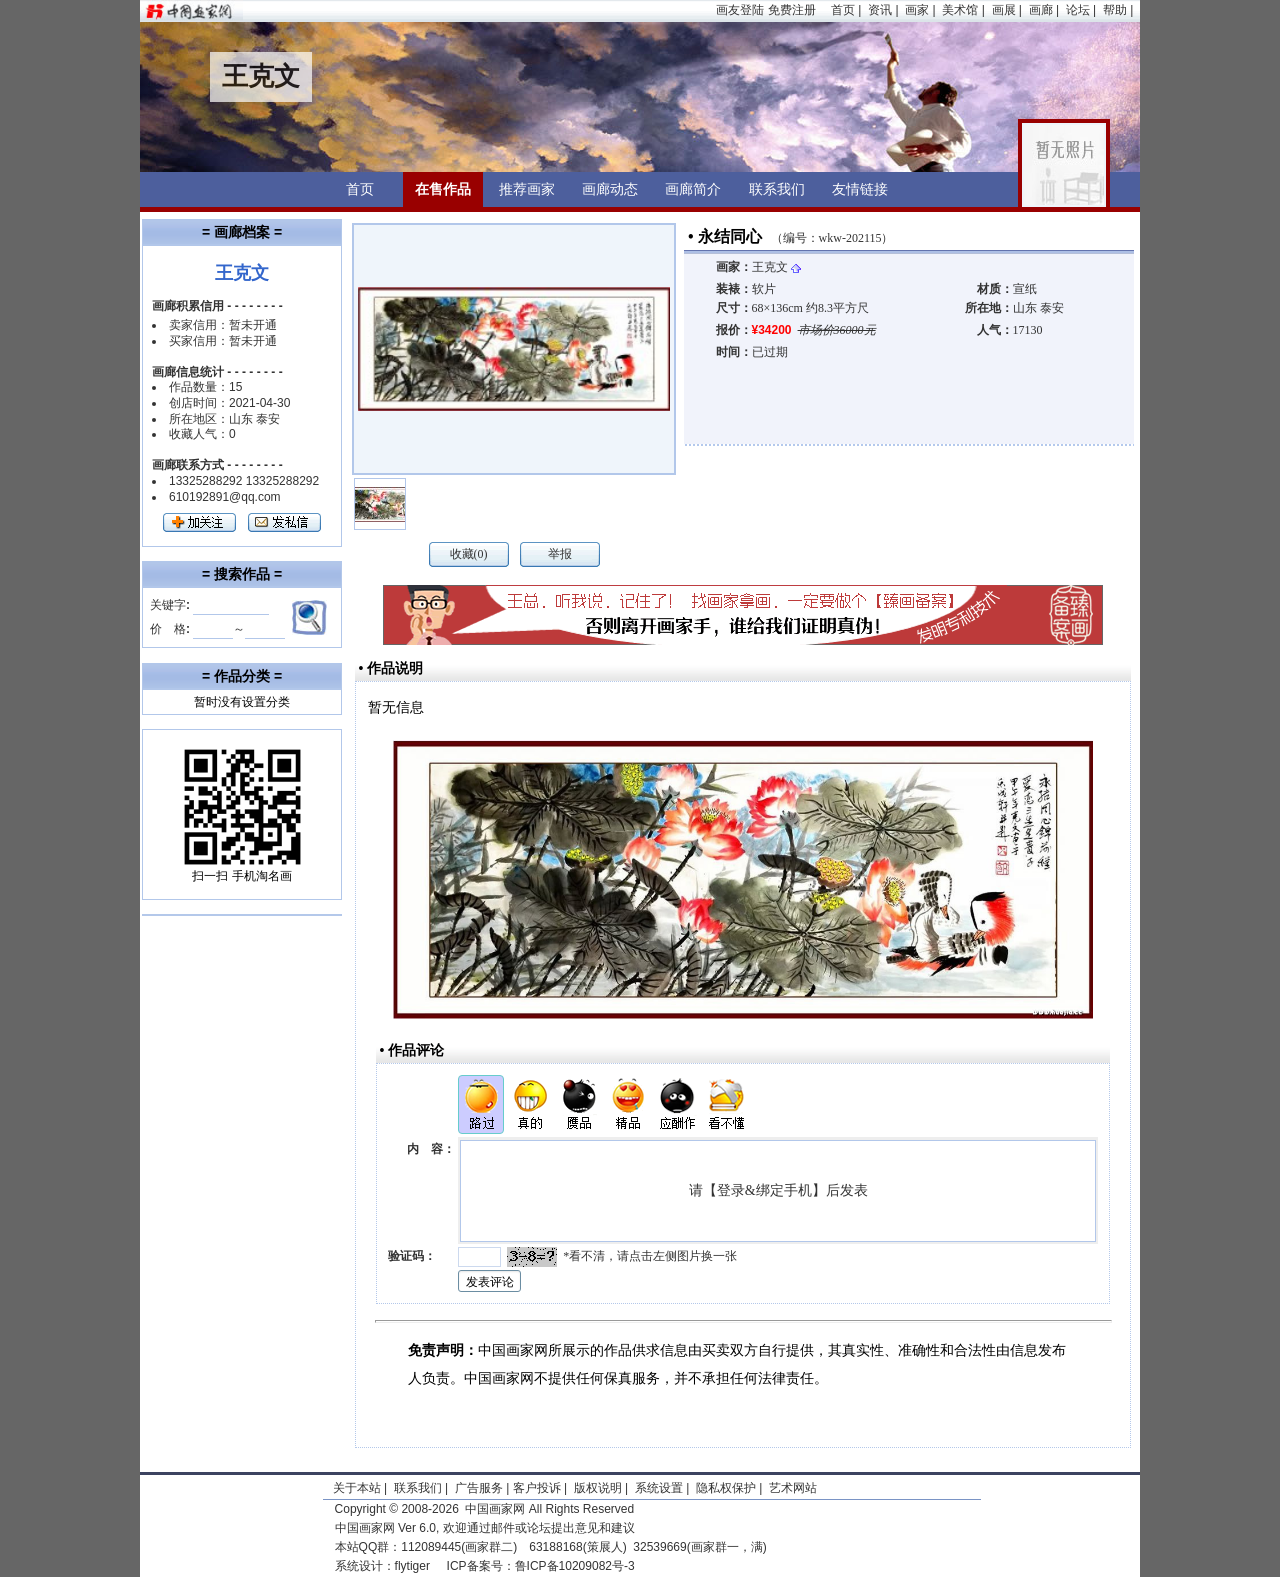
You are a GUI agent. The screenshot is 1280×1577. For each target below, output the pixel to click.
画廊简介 (693, 189)
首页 (843, 10)
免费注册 (792, 10)
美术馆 (960, 10)
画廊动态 (610, 189)
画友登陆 (740, 10)
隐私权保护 (726, 1488)
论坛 (1078, 10)
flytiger (412, 1566)
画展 (1004, 10)
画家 (917, 10)
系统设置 (659, 1488)
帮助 (1115, 10)
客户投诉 (537, 1488)
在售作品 (443, 189)
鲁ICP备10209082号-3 (575, 1566)
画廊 (1041, 10)
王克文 (776, 267)
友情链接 (860, 189)
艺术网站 (791, 1488)
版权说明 (598, 1488)
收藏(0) (469, 554)
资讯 (880, 10)
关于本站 (357, 1488)
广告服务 (479, 1488)
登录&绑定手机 (764, 1190)
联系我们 (777, 189)
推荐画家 (527, 189)
